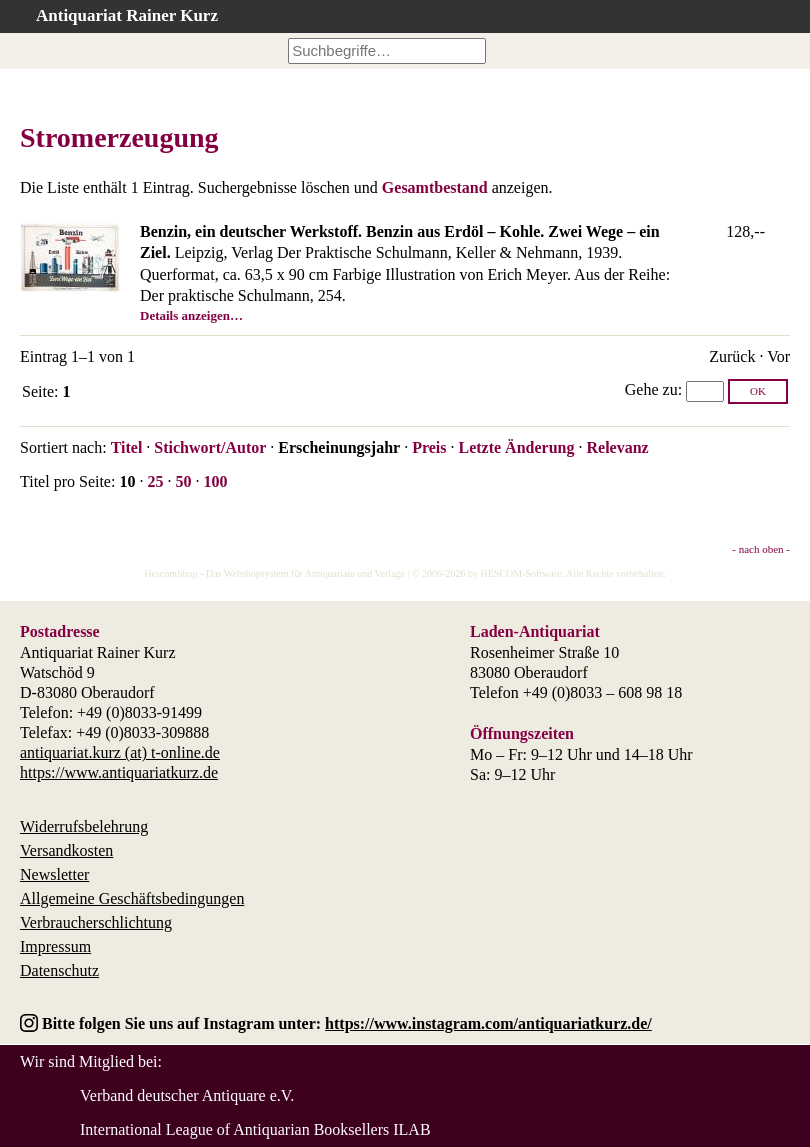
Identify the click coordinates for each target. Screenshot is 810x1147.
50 (183, 481)
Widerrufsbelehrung (84, 826)
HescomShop (170, 573)
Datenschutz (59, 970)
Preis (429, 447)
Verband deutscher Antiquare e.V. (187, 1095)
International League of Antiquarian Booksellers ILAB (255, 1129)
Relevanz (617, 447)
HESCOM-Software (520, 573)
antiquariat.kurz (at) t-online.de (120, 752)
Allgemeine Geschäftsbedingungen (132, 898)
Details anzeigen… (191, 315)
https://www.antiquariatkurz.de (119, 772)
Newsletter (54, 874)
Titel (127, 447)
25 (155, 481)
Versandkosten (66, 850)
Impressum (55, 946)
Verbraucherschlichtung (96, 922)
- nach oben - (761, 549)
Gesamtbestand (435, 187)
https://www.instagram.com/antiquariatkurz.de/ (488, 1023)
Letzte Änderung (516, 447)
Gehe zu (651, 389)
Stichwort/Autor (210, 447)
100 (215, 481)
